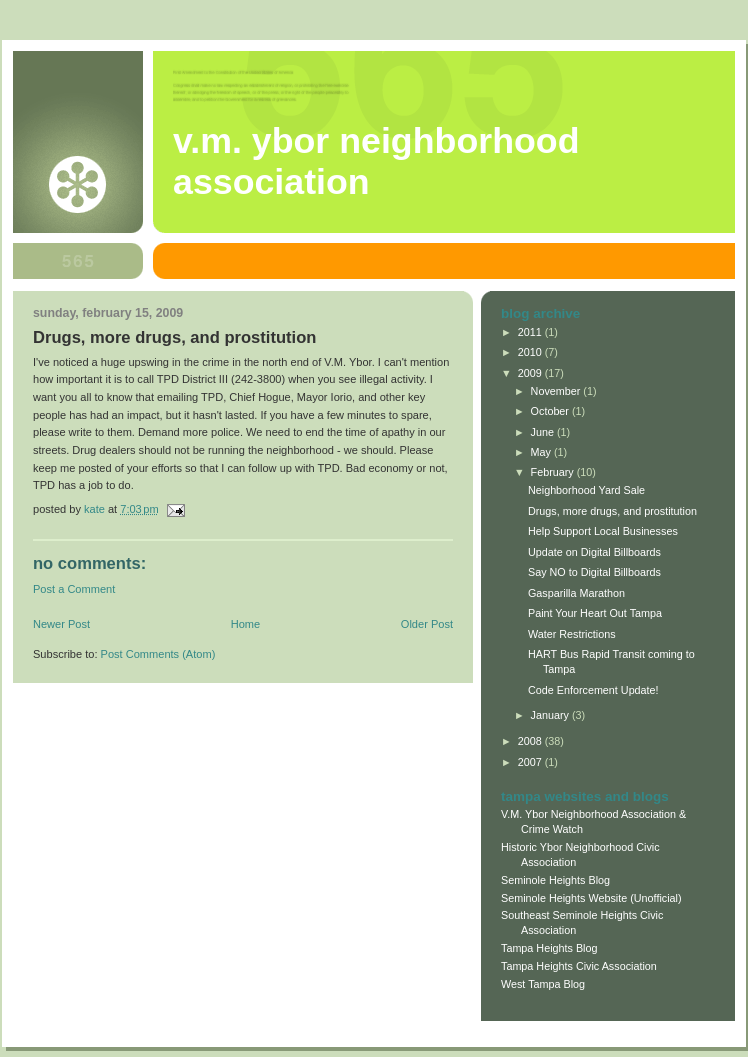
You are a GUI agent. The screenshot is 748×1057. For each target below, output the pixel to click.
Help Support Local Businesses (603, 531)
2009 (531, 373)
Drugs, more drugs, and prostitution (612, 511)
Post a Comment (74, 589)
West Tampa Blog (543, 984)
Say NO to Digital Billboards (594, 572)
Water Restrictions (572, 634)
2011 (531, 332)
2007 (531, 762)
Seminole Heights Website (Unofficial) (591, 898)
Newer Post (61, 624)
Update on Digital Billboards (594, 552)
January (551, 715)
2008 (531, 741)
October (551, 411)
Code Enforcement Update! (593, 690)
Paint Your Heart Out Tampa (595, 613)
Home (245, 624)
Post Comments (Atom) (158, 654)
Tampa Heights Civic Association (579, 966)
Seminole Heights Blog (555, 880)
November (557, 391)
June (544, 432)
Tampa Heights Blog (549, 948)
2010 (531, 352)
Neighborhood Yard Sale (586, 490)
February (554, 472)
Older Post (427, 624)
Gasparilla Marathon (576, 593)
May (542, 452)
